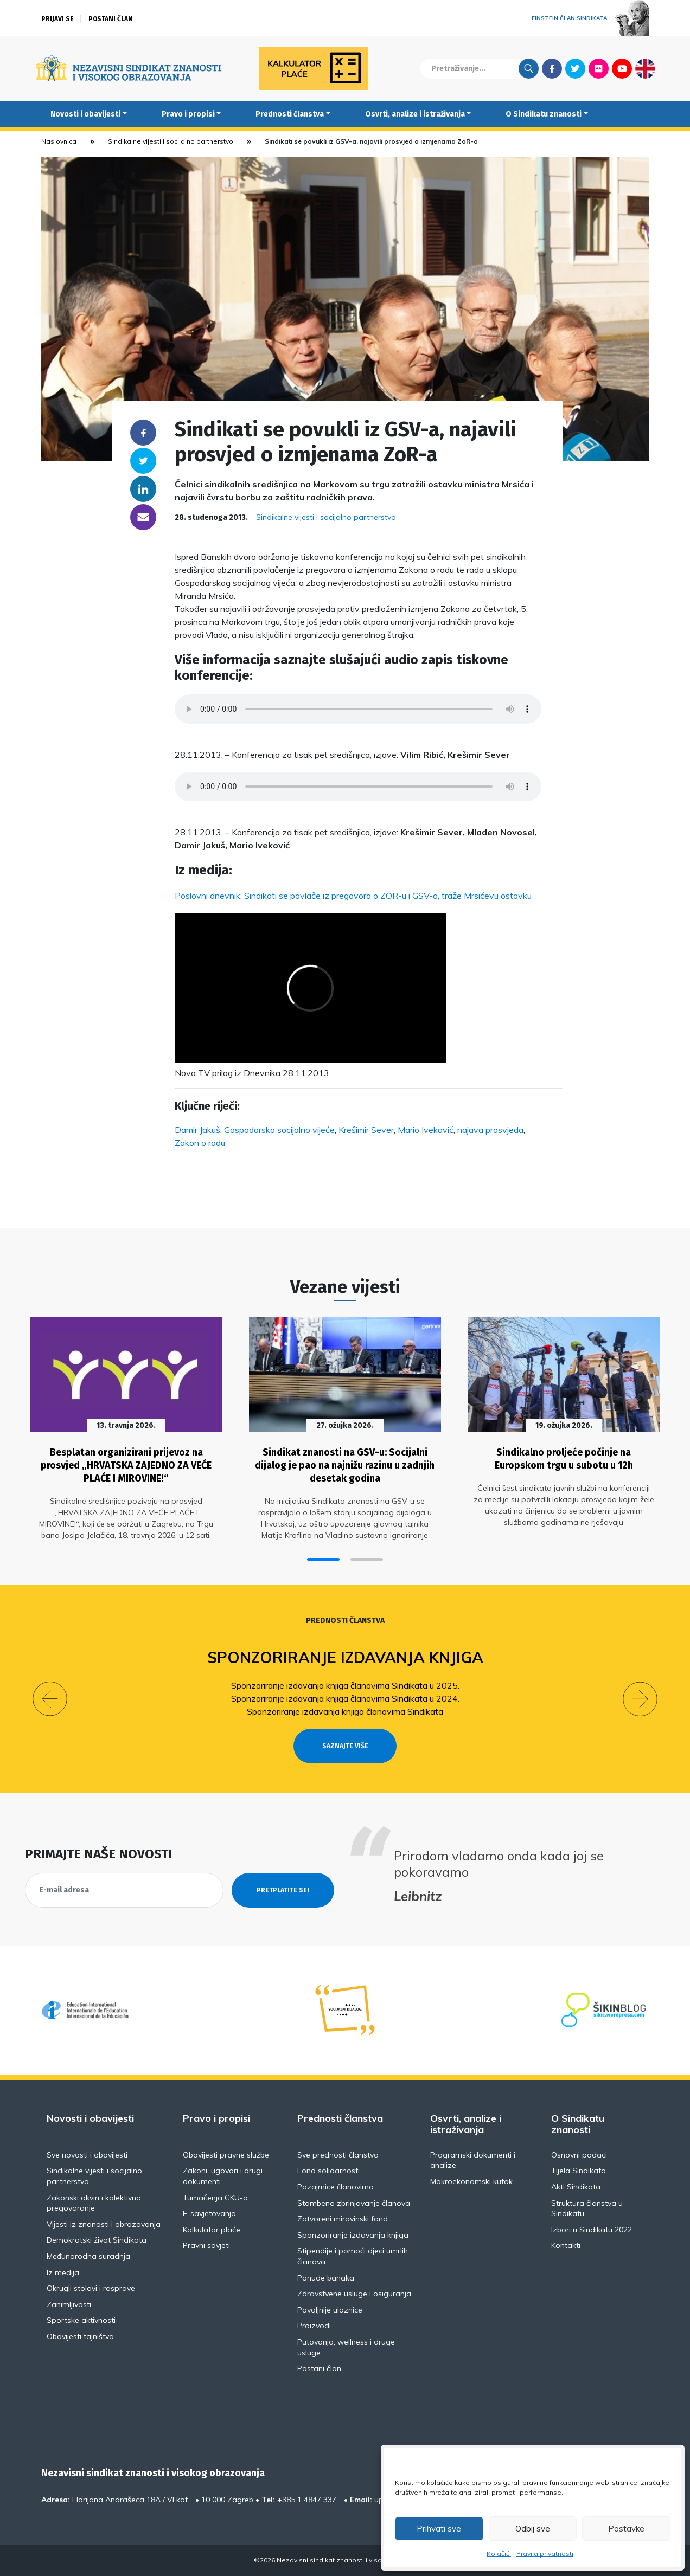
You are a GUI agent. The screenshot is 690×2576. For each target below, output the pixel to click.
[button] (323, 1559)
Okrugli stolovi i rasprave (91, 2288)
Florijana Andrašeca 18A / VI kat (130, 2499)
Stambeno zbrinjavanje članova (353, 2203)
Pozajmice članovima (335, 2187)
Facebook (552, 68)
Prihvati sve (439, 2528)
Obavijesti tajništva (80, 2336)
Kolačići (499, 2553)
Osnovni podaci (579, 2155)
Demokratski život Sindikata (96, 2240)
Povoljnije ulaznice (329, 2310)
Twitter (575, 68)
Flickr (599, 68)
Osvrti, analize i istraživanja (415, 114)
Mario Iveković (425, 1129)
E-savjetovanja (209, 2213)
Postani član (110, 19)
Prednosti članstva (289, 114)
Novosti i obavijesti (85, 114)
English (645, 68)
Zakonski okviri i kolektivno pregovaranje (94, 2203)
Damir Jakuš (197, 1129)
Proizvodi (314, 2325)
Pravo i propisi (188, 114)
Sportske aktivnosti (81, 2320)
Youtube (622, 68)
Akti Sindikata (575, 2187)
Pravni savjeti (206, 2245)
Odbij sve (532, 2528)
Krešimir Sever (366, 1129)
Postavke (626, 2528)
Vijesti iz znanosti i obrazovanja (104, 2224)
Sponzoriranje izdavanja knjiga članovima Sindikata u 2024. (345, 1698)
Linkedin (143, 489)
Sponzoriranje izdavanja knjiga (345, 1657)
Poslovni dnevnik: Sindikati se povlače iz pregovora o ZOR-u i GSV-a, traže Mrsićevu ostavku (353, 895)
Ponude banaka (325, 2278)
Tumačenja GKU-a (215, 2198)
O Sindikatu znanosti (544, 114)
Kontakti (565, 2245)
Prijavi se (57, 19)
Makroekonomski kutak (471, 2181)
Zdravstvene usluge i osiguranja (354, 2293)
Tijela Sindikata (578, 2170)
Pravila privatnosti (544, 2553)
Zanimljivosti (69, 2304)
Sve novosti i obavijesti (87, 2155)
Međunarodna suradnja (88, 2256)
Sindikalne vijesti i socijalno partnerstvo (170, 141)
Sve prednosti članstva (338, 2155)
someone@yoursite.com (143, 517)
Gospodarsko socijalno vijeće (279, 1129)
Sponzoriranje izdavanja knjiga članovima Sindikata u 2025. (345, 1685)
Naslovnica (58, 141)
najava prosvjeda (490, 1129)
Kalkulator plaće (211, 2229)
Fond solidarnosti (328, 2170)
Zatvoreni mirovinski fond (342, 2219)
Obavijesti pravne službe (226, 2155)
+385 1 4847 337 (306, 2499)
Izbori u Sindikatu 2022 (591, 2229)
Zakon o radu (200, 1142)
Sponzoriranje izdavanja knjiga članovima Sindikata (345, 1711)
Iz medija (63, 2272)
